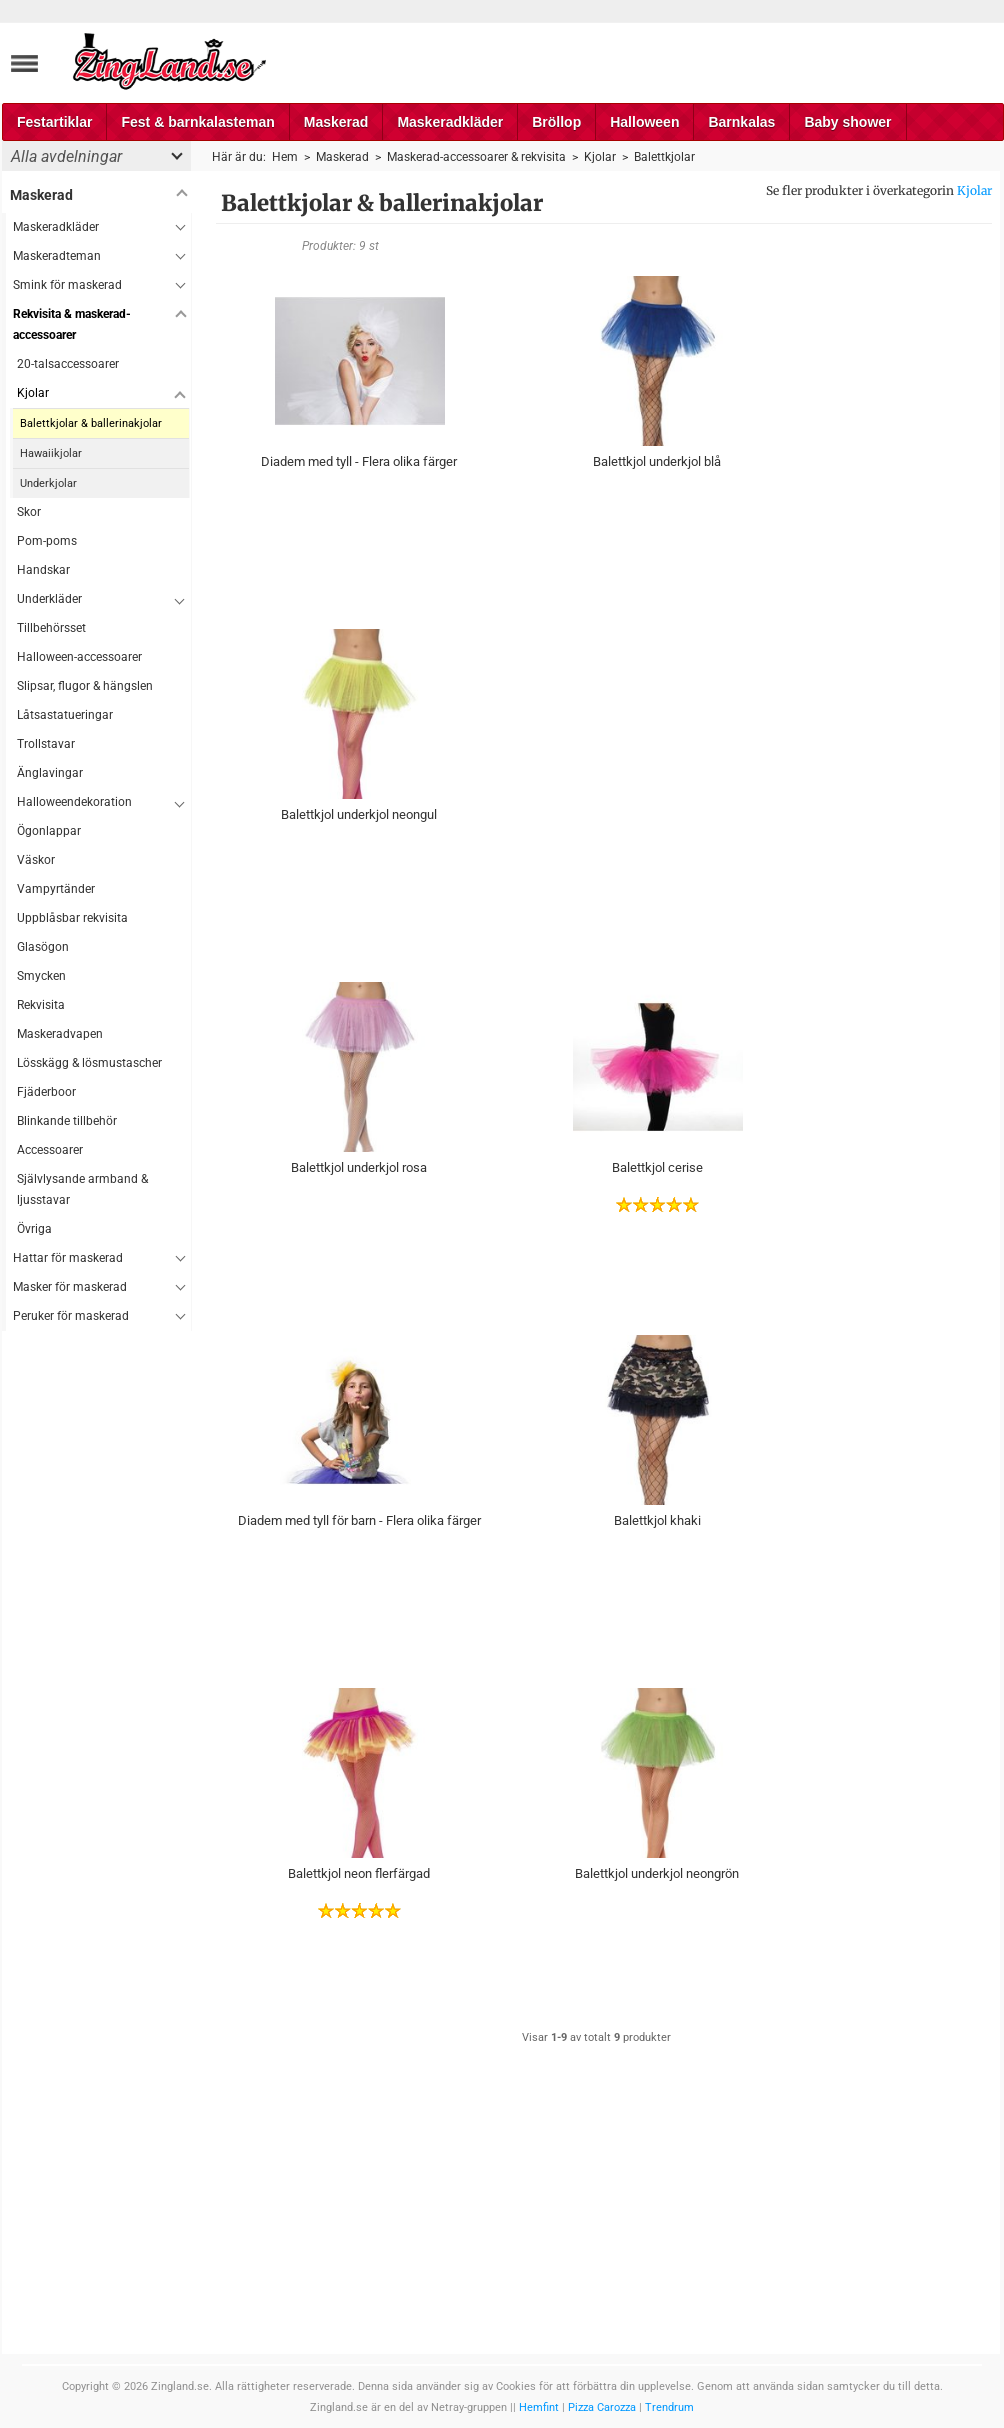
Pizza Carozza (602, 2407)
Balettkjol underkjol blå (657, 461)
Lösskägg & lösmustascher (89, 1063)
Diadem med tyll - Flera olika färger (359, 461)
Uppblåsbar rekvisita (72, 918)
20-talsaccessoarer (68, 364)
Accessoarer (50, 1150)
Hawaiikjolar (51, 453)
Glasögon (43, 947)
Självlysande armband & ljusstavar (82, 1189)
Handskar (43, 570)
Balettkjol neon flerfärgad (359, 1873)
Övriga (34, 1229)
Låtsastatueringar (65, 715)
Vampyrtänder (56, 889)
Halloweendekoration (74, 802)
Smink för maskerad (67, 285)
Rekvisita (41, 1005)
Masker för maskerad (70, 1287)
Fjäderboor (46, 1092)
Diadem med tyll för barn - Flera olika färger (359, 1520)
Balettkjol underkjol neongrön (657, 1873)
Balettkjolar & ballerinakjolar (91, 423)
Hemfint (539, 2407)
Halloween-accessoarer (79, 657)
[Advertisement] (97, 1631)
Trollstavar (46, 744)
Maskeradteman (57, 256)
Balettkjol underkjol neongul (359, 814)
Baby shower (847, 122)
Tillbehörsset (51, 628)
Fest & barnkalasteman (197, 122)
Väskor (36, 860)
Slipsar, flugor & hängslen (85, 686)
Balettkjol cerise (657, 1167)
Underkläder (49, 599)
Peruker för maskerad (71, 1316)
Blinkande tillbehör (67, 1121)
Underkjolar (48, 483)
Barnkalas (741, 122)
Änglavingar (50, 773)
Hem (285, 157)
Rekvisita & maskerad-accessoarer (72, 324)
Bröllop (556, 122)
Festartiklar (54, 122)
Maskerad (336, 122)
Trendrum (669, 2407)
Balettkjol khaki (657, 1520)
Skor (29, 512)
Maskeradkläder (450, 122)
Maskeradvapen (60, 1034)
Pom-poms (47, 541)
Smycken (41, 976)
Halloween (644, 122)
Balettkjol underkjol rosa (359, 1167)
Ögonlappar (49, 831)
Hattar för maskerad (68, 1258)
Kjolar (974, 190)
